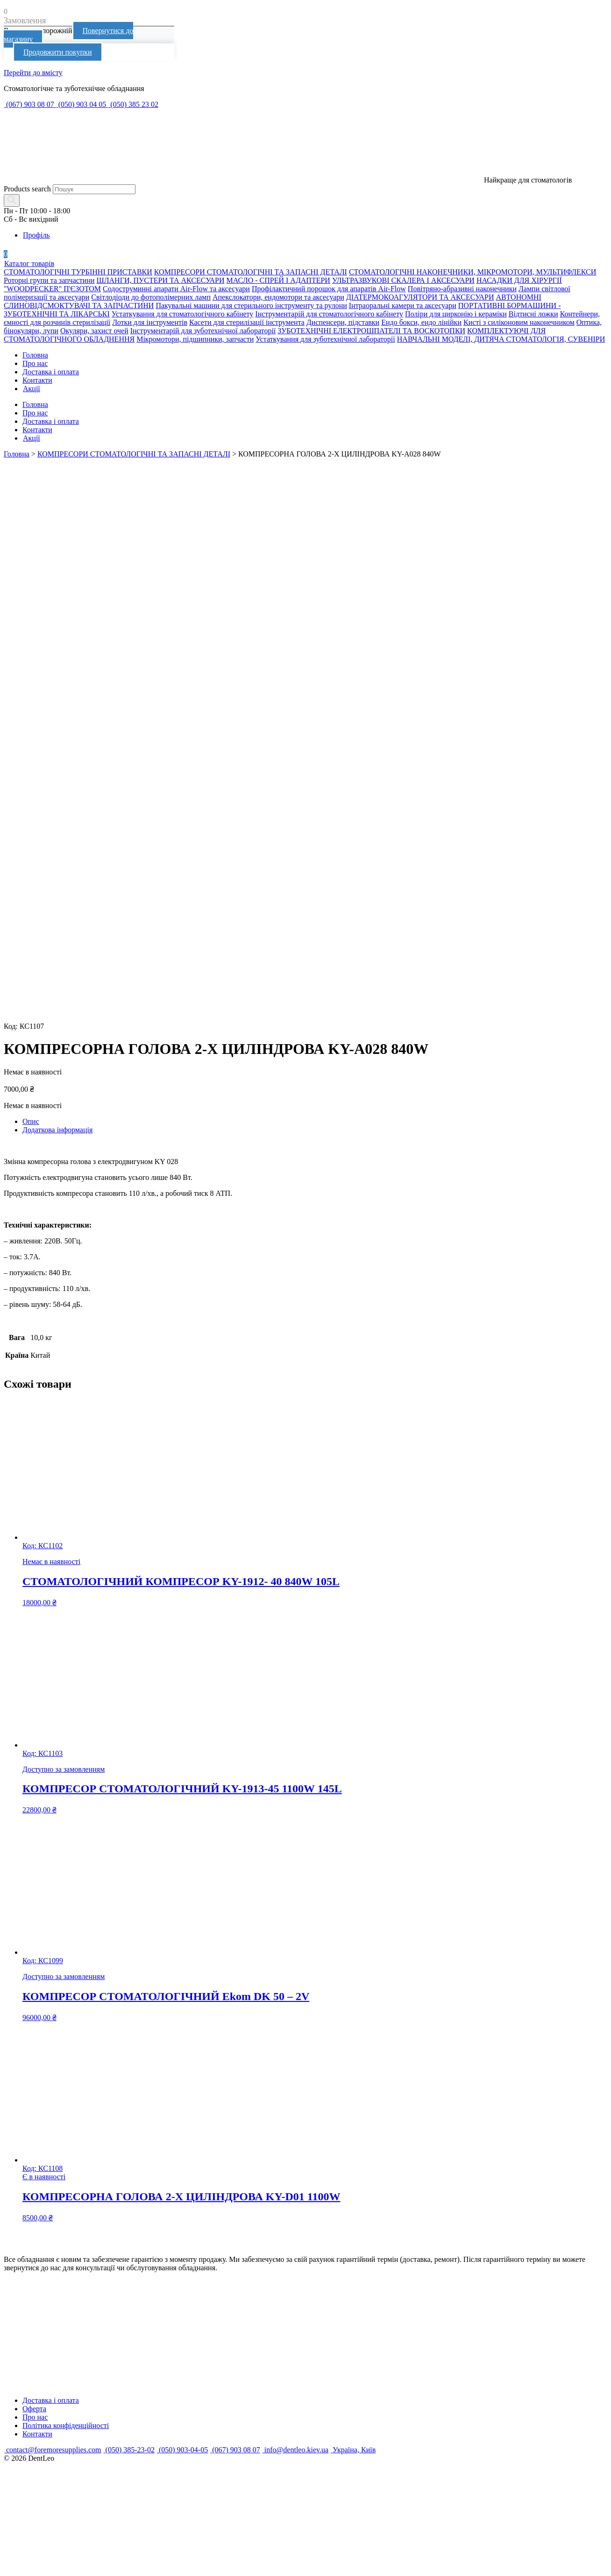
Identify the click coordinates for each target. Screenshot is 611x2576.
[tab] (314, 1121)
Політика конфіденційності (65, 2425)
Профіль (36, 235)
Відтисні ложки (533, 314)
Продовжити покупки (57, 52)
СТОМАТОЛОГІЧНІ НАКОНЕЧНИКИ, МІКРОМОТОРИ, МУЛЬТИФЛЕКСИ (472, 272)
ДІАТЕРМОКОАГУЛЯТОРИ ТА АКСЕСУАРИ (420, 297)
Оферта (34, 2409)
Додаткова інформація (57, 1130)
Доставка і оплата (50, 372)
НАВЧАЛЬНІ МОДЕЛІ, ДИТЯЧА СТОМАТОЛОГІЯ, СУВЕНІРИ (501, 339)
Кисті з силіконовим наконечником (519, 322)
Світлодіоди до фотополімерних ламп (151, 297)
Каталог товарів (29, 263)
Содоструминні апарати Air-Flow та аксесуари (176, 289)
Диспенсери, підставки (342, 322)
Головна (35, 355)
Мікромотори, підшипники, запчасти (195, 339)
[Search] (12, 200)
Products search (27, 189)
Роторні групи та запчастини (49, 280)
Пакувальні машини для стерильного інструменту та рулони (251, 305)
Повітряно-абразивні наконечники (462, 289)
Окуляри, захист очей (94, 331)
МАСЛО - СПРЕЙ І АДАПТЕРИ (278, 280)
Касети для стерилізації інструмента (247, 322)
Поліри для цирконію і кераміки (456, 314)
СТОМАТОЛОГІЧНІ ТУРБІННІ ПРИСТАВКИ (78, 272)
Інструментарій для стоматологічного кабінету (329, 314)
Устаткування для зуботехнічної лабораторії (325, 339)
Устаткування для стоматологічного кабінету (183, 314)
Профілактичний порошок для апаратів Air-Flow (329, 289)
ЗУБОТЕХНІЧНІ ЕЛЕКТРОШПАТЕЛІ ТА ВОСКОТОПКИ (371, 331)
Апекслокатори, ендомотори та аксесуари (278, 297)
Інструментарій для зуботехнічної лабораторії (203, 331)
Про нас (35, 363)
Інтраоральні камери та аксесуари (402, 305)
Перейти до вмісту (33, 73)
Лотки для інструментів (149, 322)
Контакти (37, 380)
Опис (30, 1121)
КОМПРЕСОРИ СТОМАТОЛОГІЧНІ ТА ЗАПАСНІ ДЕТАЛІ (250, 272)
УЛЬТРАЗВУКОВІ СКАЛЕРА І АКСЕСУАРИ (403, 280)
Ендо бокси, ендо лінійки (421, 322)
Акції (31, 389)
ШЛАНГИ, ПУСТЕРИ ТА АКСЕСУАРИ (161, 280)
